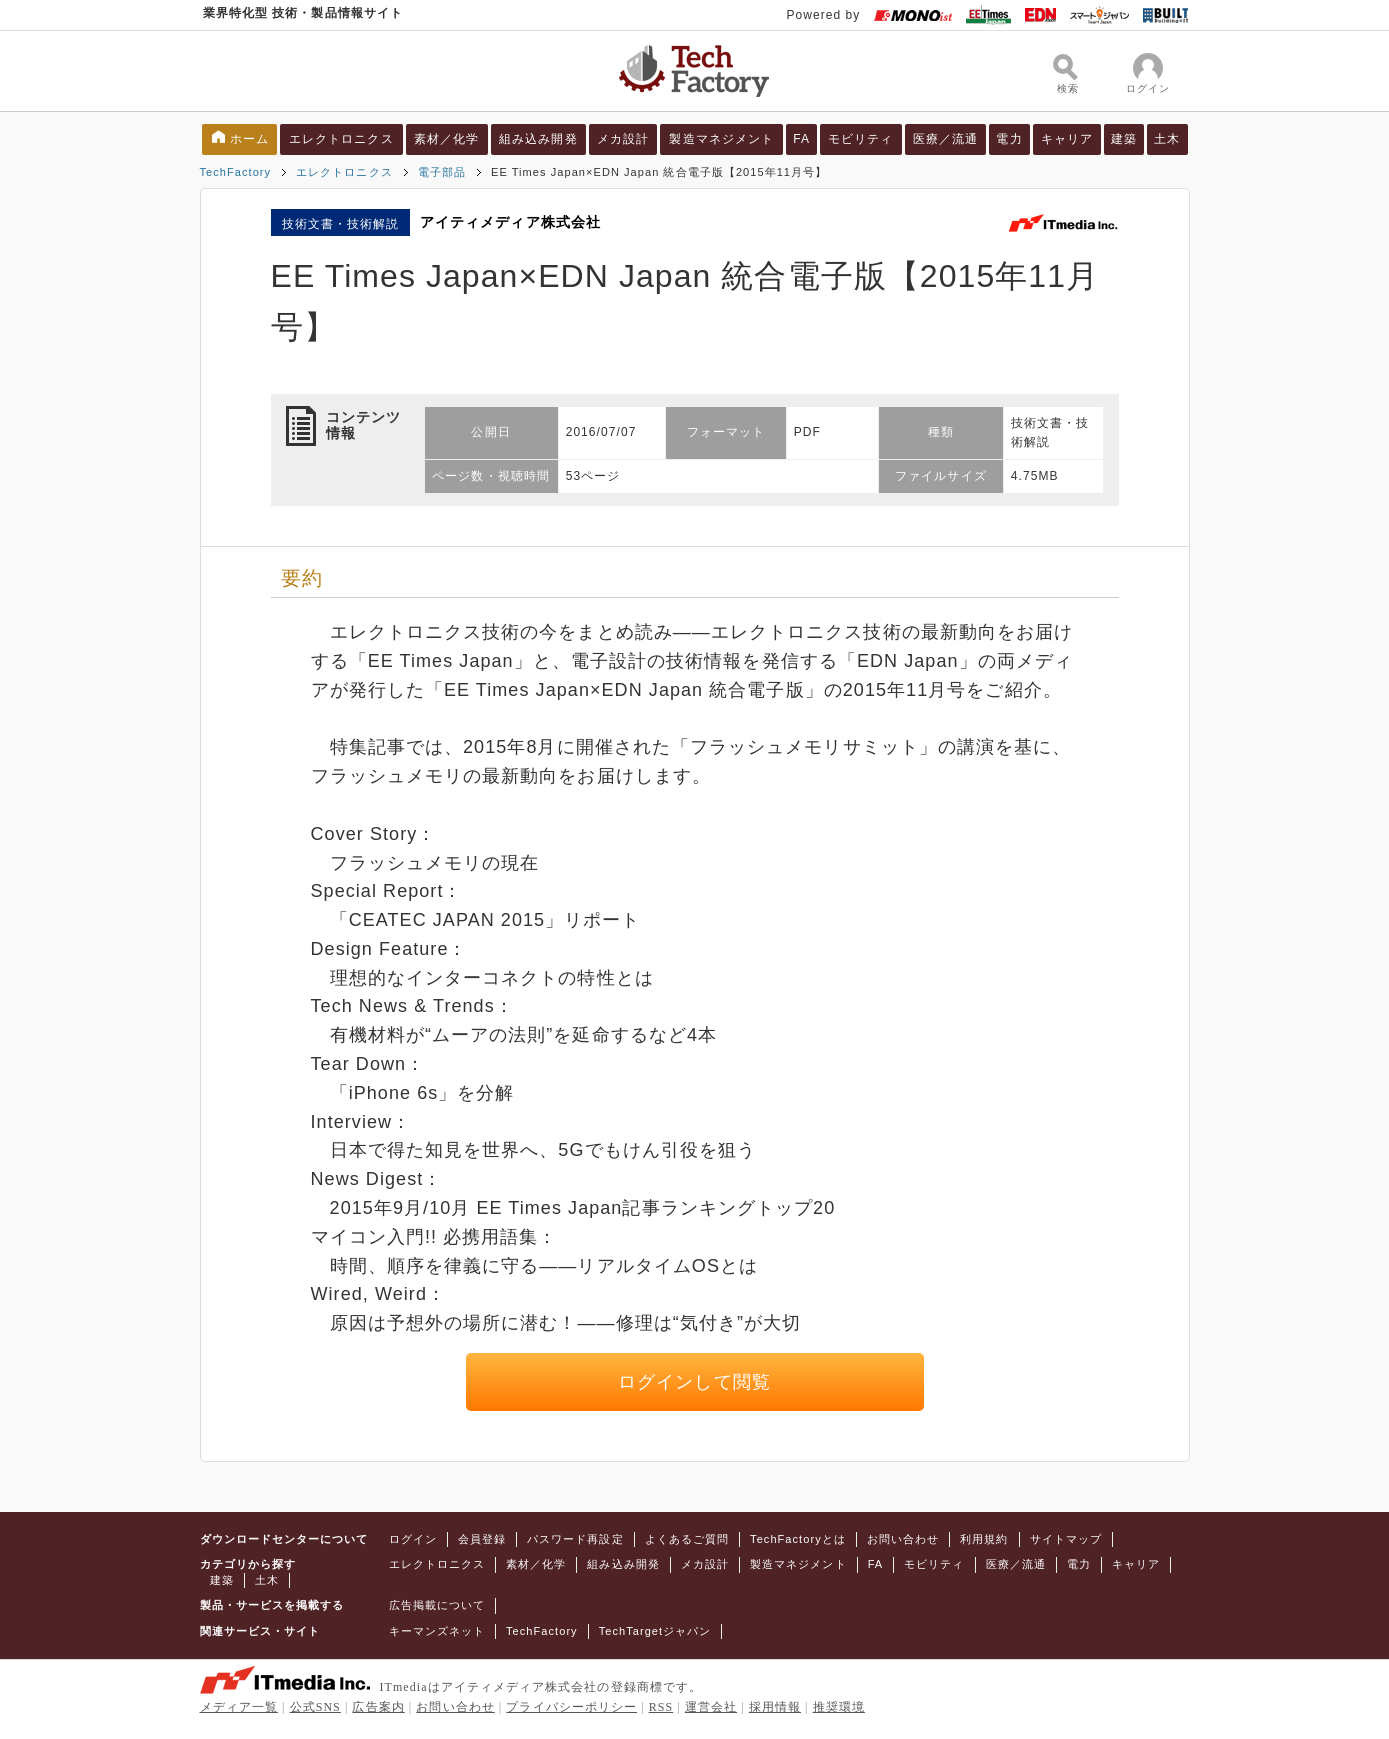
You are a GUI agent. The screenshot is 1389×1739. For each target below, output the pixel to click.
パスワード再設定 (575, 1539)
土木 (1167, 139)
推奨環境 (839, 1707)
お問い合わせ (903, 1539)
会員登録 (482, 1539)
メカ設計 (623, 139)
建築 (1124, 139)
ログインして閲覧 (694, 1382)
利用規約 (984, 1539)
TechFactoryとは (798, 1539)
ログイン (413, 1539)
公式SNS (315, 1707)
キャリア (1067, 139)
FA (801, 139)
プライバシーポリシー (571, 1707)
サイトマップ (1066, 1539)
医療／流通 (945, 139)
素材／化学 (446, 139)
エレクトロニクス (341, 139)
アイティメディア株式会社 (510, 222)
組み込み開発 (538, 139)
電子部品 (442, 172)
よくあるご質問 (687, 1539)
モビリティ (860, 139)
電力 (1009, 139)
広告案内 (378, 1707)
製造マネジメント (721, 139)
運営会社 (711, 1707)
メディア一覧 (239, 1707)
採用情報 (775, 1707)
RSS (661, 1707)
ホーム (249, 139)
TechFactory (236, 172)
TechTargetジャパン (655, 1631)
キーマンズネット (437, 1631)
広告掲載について (437, 1605)
